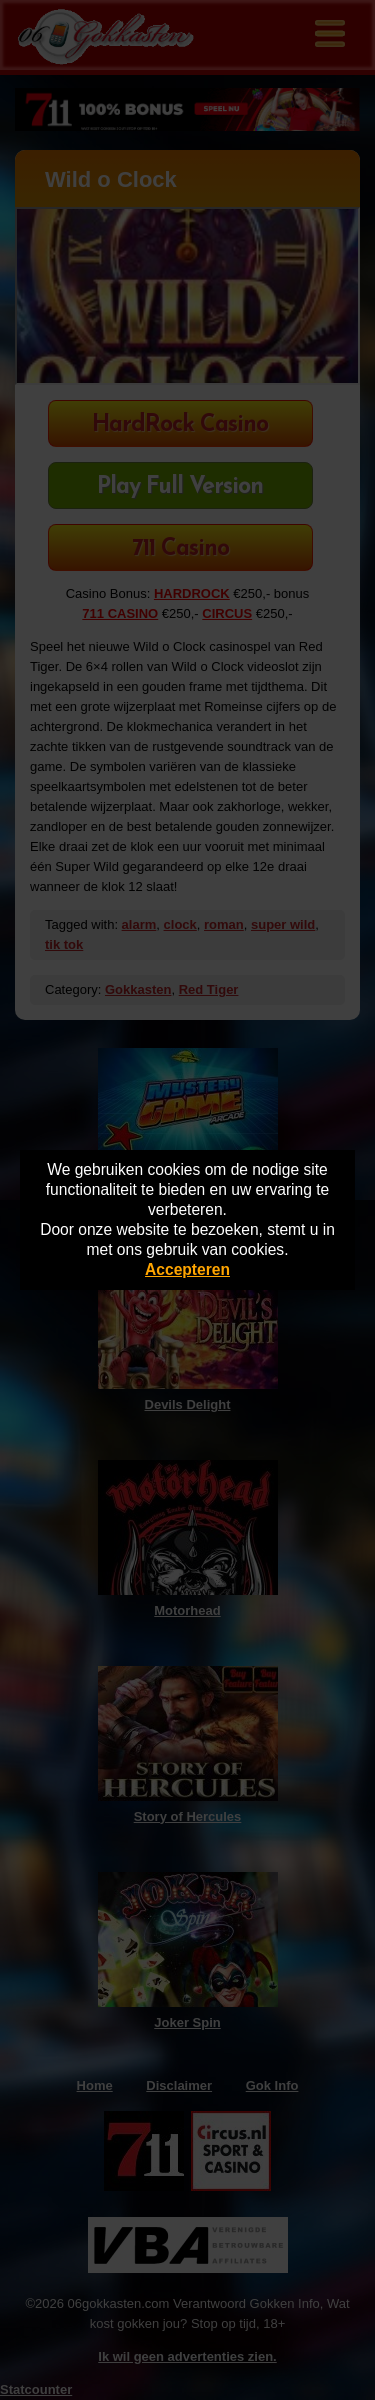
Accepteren (187, 1269)
